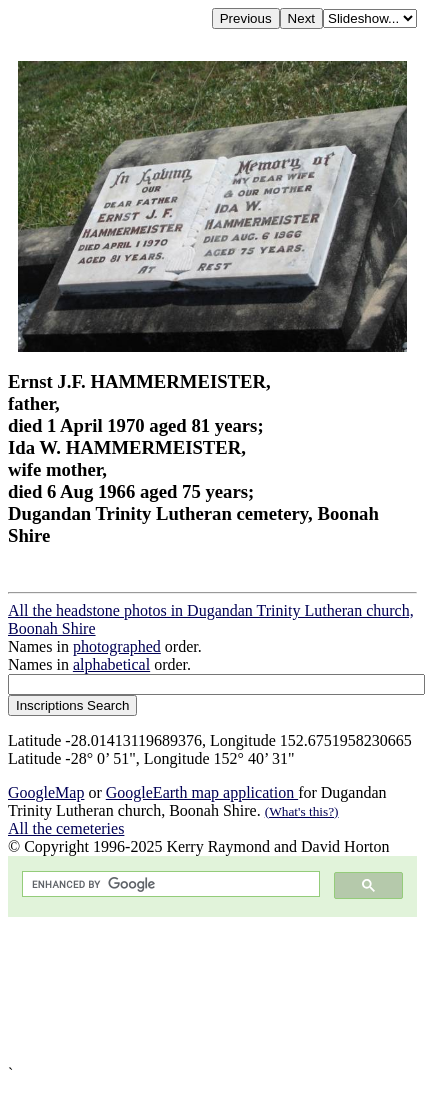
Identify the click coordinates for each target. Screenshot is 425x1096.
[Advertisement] (210, 991)
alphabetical (111, 664)
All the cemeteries (66, 828)
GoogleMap (46, 792)
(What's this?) (302, 811)
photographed (117, 646)
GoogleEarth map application (202, 792)
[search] (169, 884)
